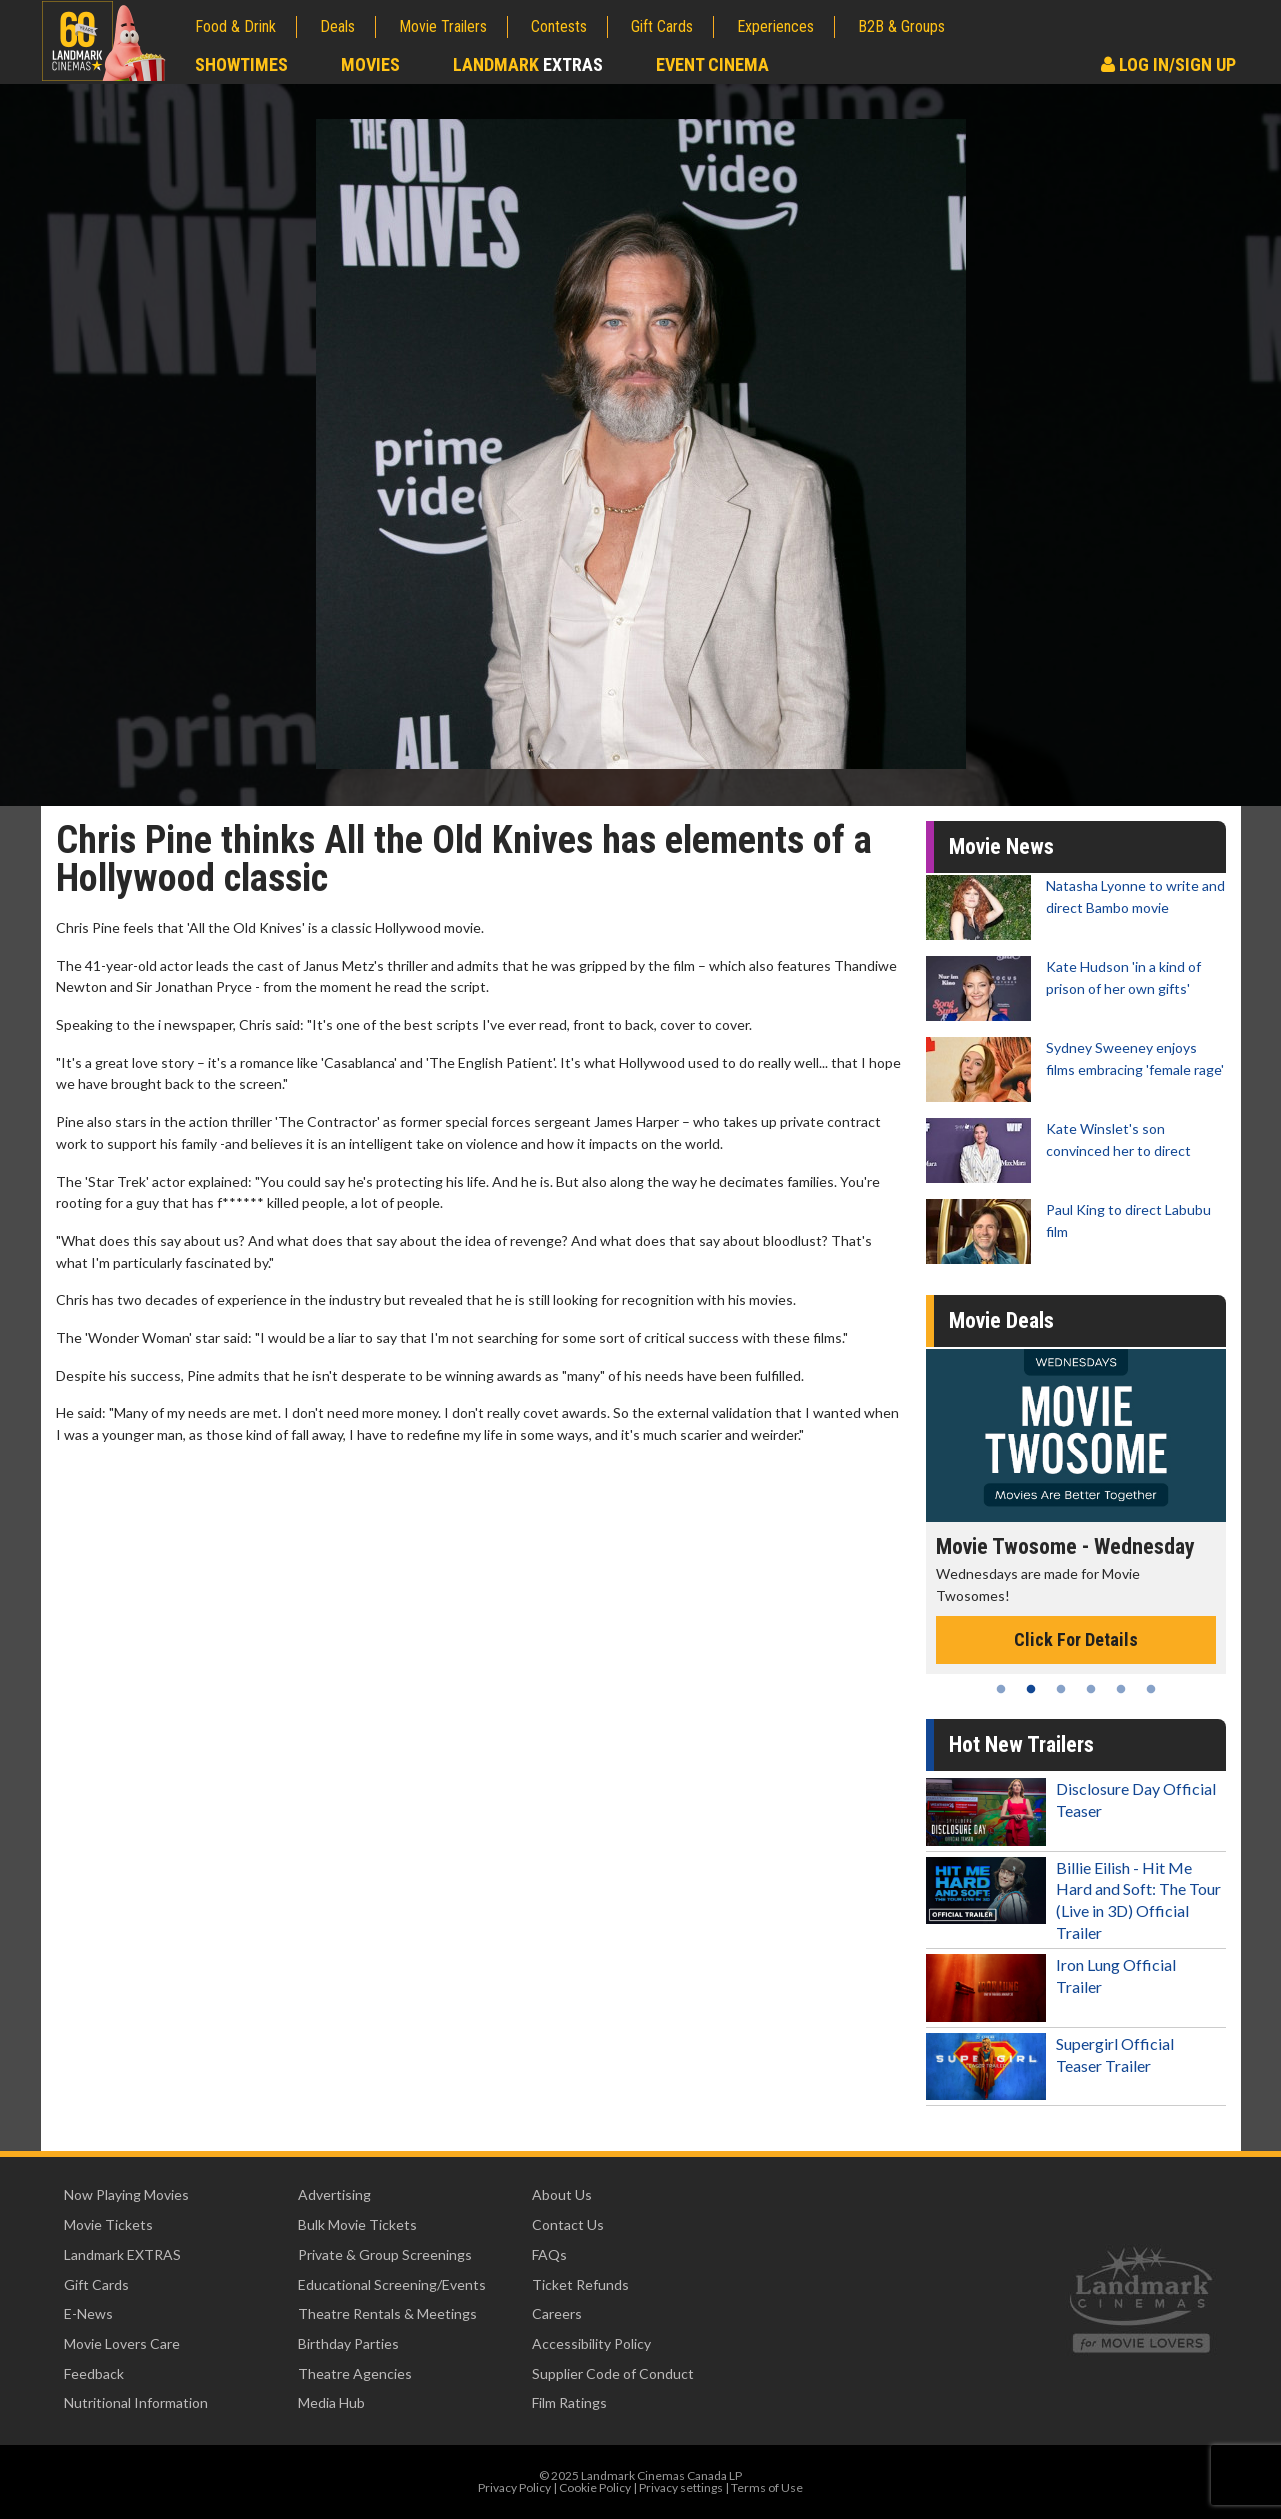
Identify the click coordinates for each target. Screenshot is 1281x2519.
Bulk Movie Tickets (357, 2224)
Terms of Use (767, 2487)
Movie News (1001, 846)
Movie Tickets (108, 2224)
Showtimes (241, 64)
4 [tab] (1091, 1689)
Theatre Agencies (355, 2373)
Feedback (94, 2373)
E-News (88, 2313)
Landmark (528, 64)
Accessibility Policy (591, 2343)
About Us (562, 2194)
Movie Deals (1001, 1320)
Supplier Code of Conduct (613, 2373)
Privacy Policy (514, 2487)
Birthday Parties (348, 2343)
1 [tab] (1001, 1689)
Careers (557, 2313)
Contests (559, 26)
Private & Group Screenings (385, 2254)
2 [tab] (1031, 1689)
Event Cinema (712, 64)
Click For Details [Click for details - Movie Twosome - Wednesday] (1076, 1639)
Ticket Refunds (580, 2284)
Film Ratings (569, 2402)
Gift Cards (662, 26)
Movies (370, 64)
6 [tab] (1151, 1689)
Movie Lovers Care (122, 2343)
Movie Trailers (443, 26)
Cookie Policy (595, 2487)
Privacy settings (681, 2487)
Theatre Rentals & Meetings (387, 2313)
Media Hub (331, 2402)
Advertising (334, 2194)
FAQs (549, 2254)
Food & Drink (235, 26)
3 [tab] (1061, 1689)
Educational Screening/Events (392, 2284)
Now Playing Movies (126, 2194)
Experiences (775, 26)
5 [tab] (1121, 1689)
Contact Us (568, 2224)
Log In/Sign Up (1168, 64)
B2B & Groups (901, 26)
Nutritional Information (136, 2402)
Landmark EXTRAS (122, 2254)
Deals (337, 26)
